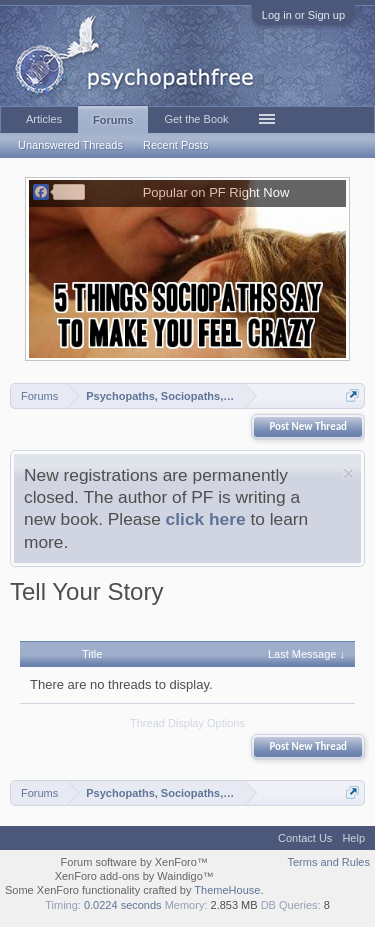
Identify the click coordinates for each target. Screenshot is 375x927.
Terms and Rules (328, 862)
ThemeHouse (227, 890)
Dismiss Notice (348, 473)
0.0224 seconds (123, 905)
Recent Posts (175, 145)
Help (353, 838)
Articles (44, 119)
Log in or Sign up (303, 15)
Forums (113, 120)
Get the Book (196, 119)
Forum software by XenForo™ (134, 862)
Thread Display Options (187, 723)
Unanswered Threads (70, 145)
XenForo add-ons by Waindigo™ (134, 876)
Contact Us (305, 838)
